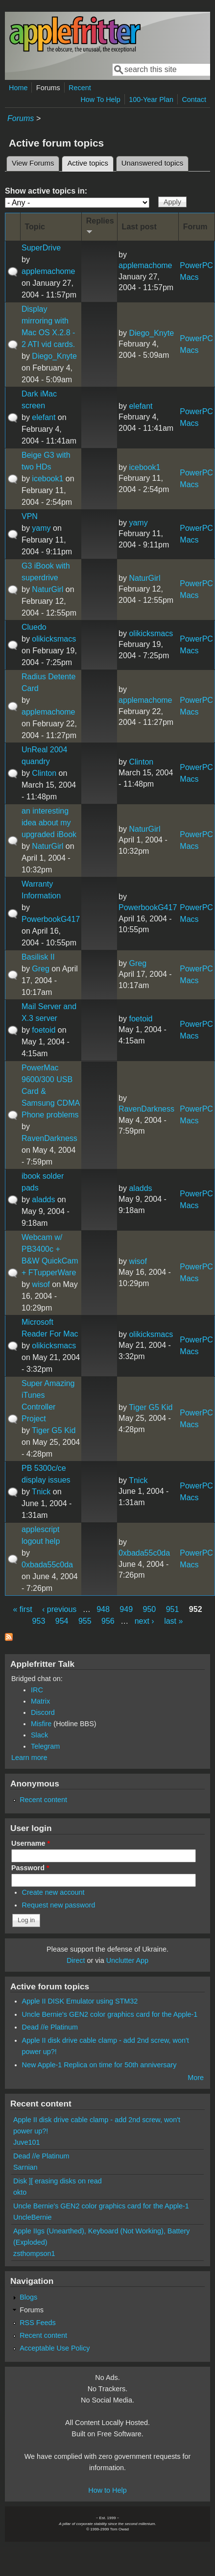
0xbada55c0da (47, 1564)
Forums (48, 88)
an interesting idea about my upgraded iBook (49, 823)
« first (22, 1609)
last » (173, 1621)
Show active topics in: (46, 191)
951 (172, 1609)
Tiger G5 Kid (53, 1430)
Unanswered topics (152, 163)
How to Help (107, 2490)
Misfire (41, 1724)
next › (144, 1621)
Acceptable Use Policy (55, 2348)
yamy (41, 528)
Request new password (59, 1905)
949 (126, 1609)
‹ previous (59, 1609)
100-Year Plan (151, 99)
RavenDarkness (49, 1138)
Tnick (41, 1491)
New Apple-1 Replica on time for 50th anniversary (99, 2065)
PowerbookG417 (51, 919)
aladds (43, 1199)
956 (108, 1621)
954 (62, 1621)
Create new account (53, 1892)
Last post (139, 227)
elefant (43, 417)
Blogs (28, 2297)
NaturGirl (47, 589)
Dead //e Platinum (50, 2027)
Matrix (40, 1701)
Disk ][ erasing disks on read (57, 2181)
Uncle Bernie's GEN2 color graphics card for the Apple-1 (110, 2014)
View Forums (33, 163)
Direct (76, 1960)
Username (30, 1843)
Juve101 (26, 2142)
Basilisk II (38, 957)
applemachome (48, 271)
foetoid (43, 1030)
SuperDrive (41, 248)
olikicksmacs (54, 639)
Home (18, 88)
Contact (194, 99)
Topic (35, 227)
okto (19, 2192)
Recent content (43, 1800)
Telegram (45, 1746)
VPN (30, 516)
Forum (195, 227)
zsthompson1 (34, 2253)
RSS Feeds (38, 2323)
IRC (37, 1690)
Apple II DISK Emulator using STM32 (80, 2001)
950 (149, 1609)
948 (103, 1609)
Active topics (90, 161)
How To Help (100, 99)
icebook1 (47, 478)
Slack (39, 1735)
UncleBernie (32, 2217)
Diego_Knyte (54, 356)
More (196, 2077)
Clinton (44, 773)
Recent (80, 88)
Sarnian (25, 2167)
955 (85, 1621)
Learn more (29, 1757)
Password (30, 1868)
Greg (40, 969)
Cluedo (34, 627)
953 (39, 1621)
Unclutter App (127, 1960)
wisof (40, 1284)
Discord (43, 1712)
